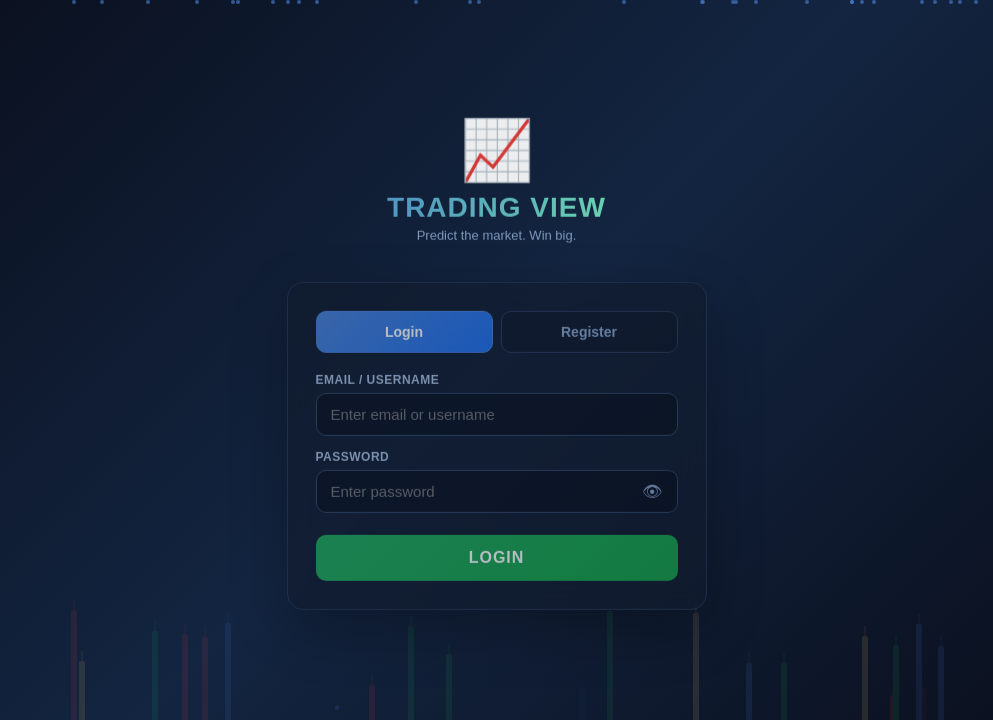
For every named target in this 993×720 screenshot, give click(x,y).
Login (404, 342)
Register (589, 342)
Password (353, 468)
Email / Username (378, 391)
